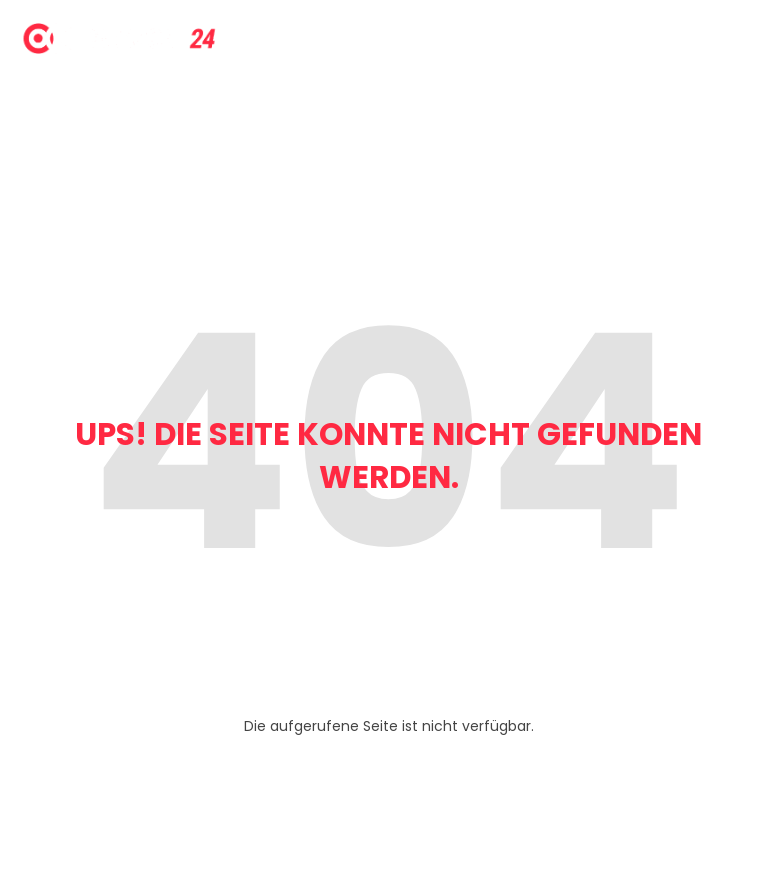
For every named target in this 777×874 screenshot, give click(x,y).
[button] (44, 830)
